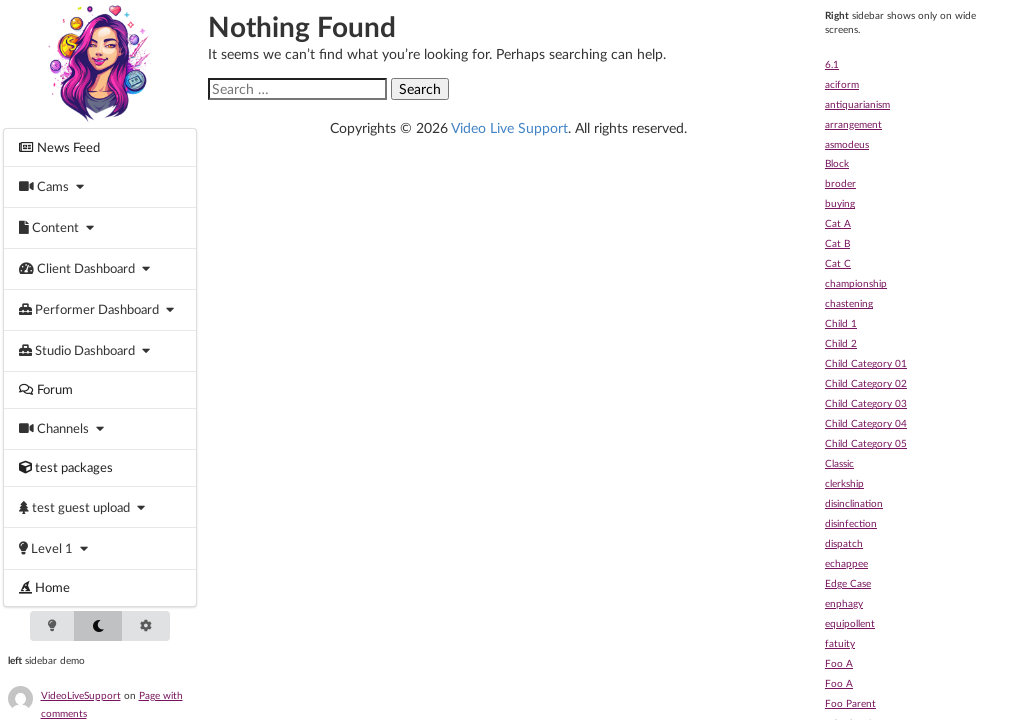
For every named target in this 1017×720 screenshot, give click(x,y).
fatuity (840, 643)
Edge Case (848, 583)
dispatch (844, 543)
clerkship (844, 483)
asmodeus (847, 144)
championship (856, 283)
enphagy (844, 603)
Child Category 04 (866, 423)
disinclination (854, 503)
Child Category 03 (866, 403)
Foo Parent (850, 703)
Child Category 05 (866, 443)
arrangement (853, 124)
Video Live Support (509, 127)
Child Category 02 (866, 383)
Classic (839, 463)
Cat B (837, 243)
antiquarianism (857, 104)
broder (840, 183)
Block (837, 163)
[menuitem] (100, 147)
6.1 (832, 64)
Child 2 (841, 343)
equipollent (850, 623)
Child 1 (841, 323)
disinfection (851, 523)
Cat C (838, 263)
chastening (849, 303)
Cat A (838, 223)
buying (840, 203)
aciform (842, 84)
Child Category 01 (866, 363)
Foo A (839, 663)
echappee (846, 563)
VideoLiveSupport (81, 695)
